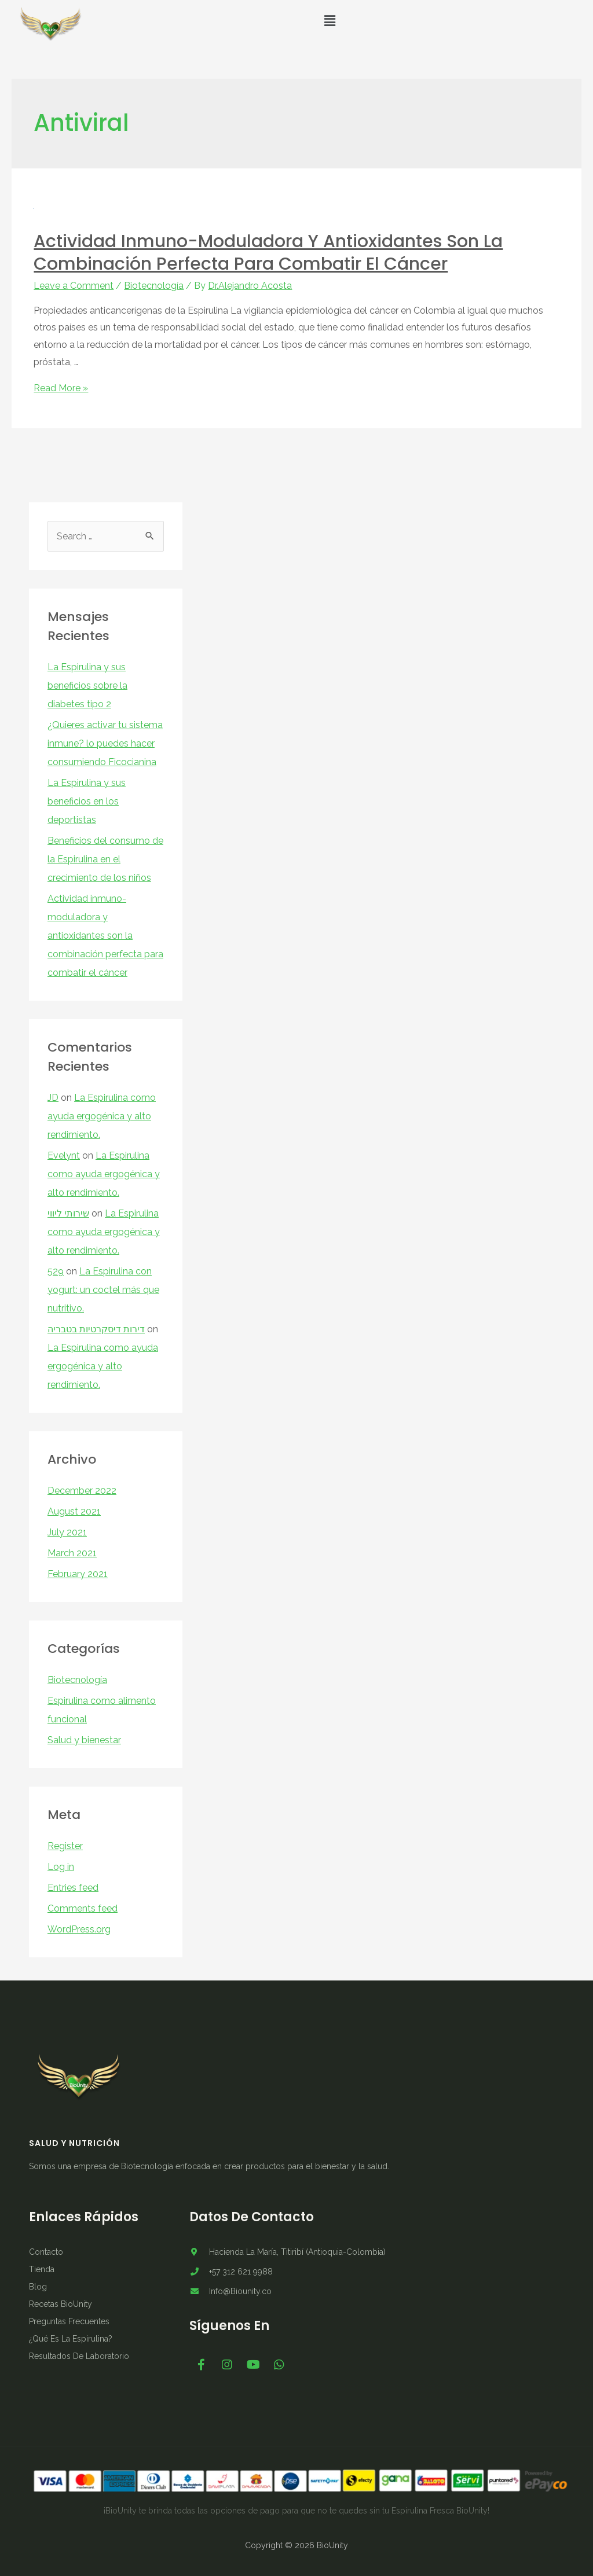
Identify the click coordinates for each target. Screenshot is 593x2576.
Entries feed (72, 1887)
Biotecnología (154, 285)
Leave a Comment (74, 285)
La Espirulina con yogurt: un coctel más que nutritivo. (103, 1290)
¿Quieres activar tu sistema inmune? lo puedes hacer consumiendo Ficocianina (105, 743)
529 (55, 1271)
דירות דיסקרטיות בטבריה (96, 1329)
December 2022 (81, 1490)
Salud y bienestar (84, 1740)
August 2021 (74, 1511)
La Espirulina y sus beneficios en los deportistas (86, 801)
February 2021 (77, 1573)
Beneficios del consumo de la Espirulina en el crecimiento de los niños (105, 859)
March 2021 (72, 1553)
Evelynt (63, 1155)
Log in (60, 1866)
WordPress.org (79, 1929)
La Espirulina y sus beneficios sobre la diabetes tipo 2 (87, 686)
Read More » (61, 388)
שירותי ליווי (68, 1213)
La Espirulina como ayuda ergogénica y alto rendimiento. (101, 1116)
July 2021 (67, 1532)
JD (52, 1097)
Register (65, 1845)
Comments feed (82, 1908)
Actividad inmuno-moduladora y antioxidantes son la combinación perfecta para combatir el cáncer (268, 252)
